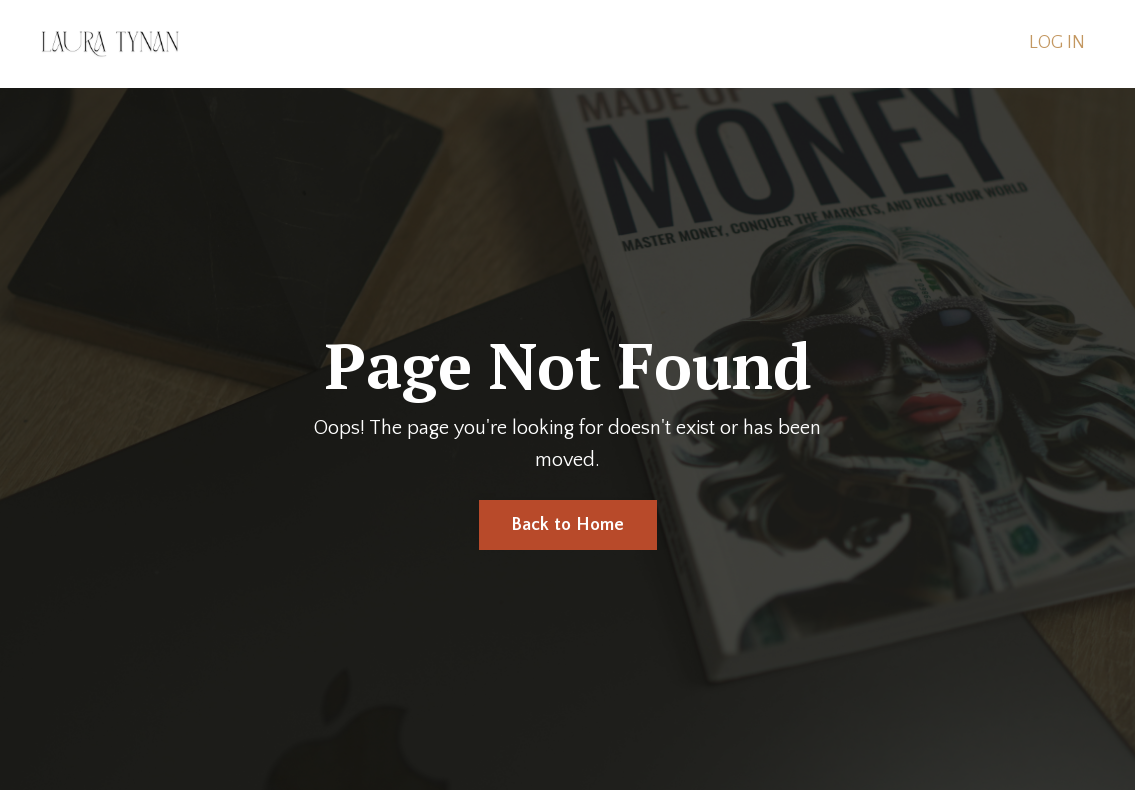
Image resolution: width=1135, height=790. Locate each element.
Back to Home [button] (568, 525)
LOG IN (1057, 43)
